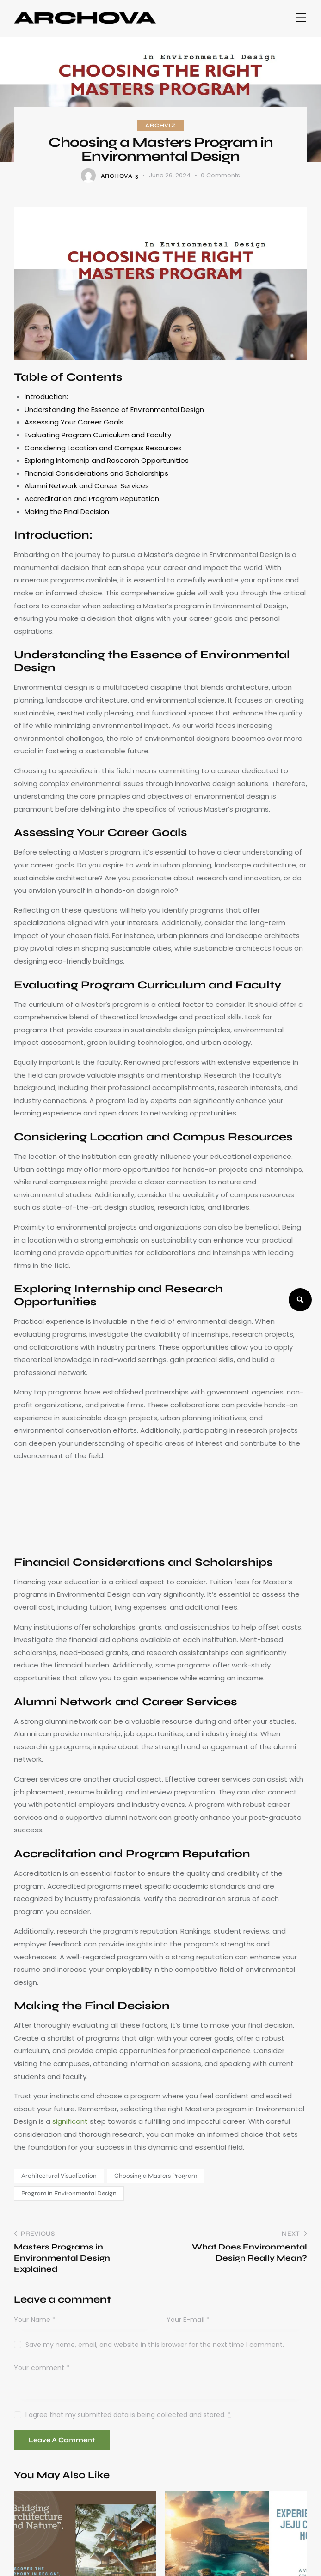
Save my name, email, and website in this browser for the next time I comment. (154, 2344)
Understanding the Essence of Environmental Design (114, 409)
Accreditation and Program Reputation (92, 498)
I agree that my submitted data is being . (128, 2414)
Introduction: (46, 396)
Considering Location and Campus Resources (103, 448)
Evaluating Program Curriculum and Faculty (98, 435)
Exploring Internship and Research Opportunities (107, 460)
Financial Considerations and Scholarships (96, 473)
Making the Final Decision (67, 511)
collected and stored (190, 2415)
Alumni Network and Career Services (87, 486)
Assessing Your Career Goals (74, 422)
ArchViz (160, 125)
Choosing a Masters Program (155, 2176)
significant (70, 2121)
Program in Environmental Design (69, 2193)
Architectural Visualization (59, 2176)
